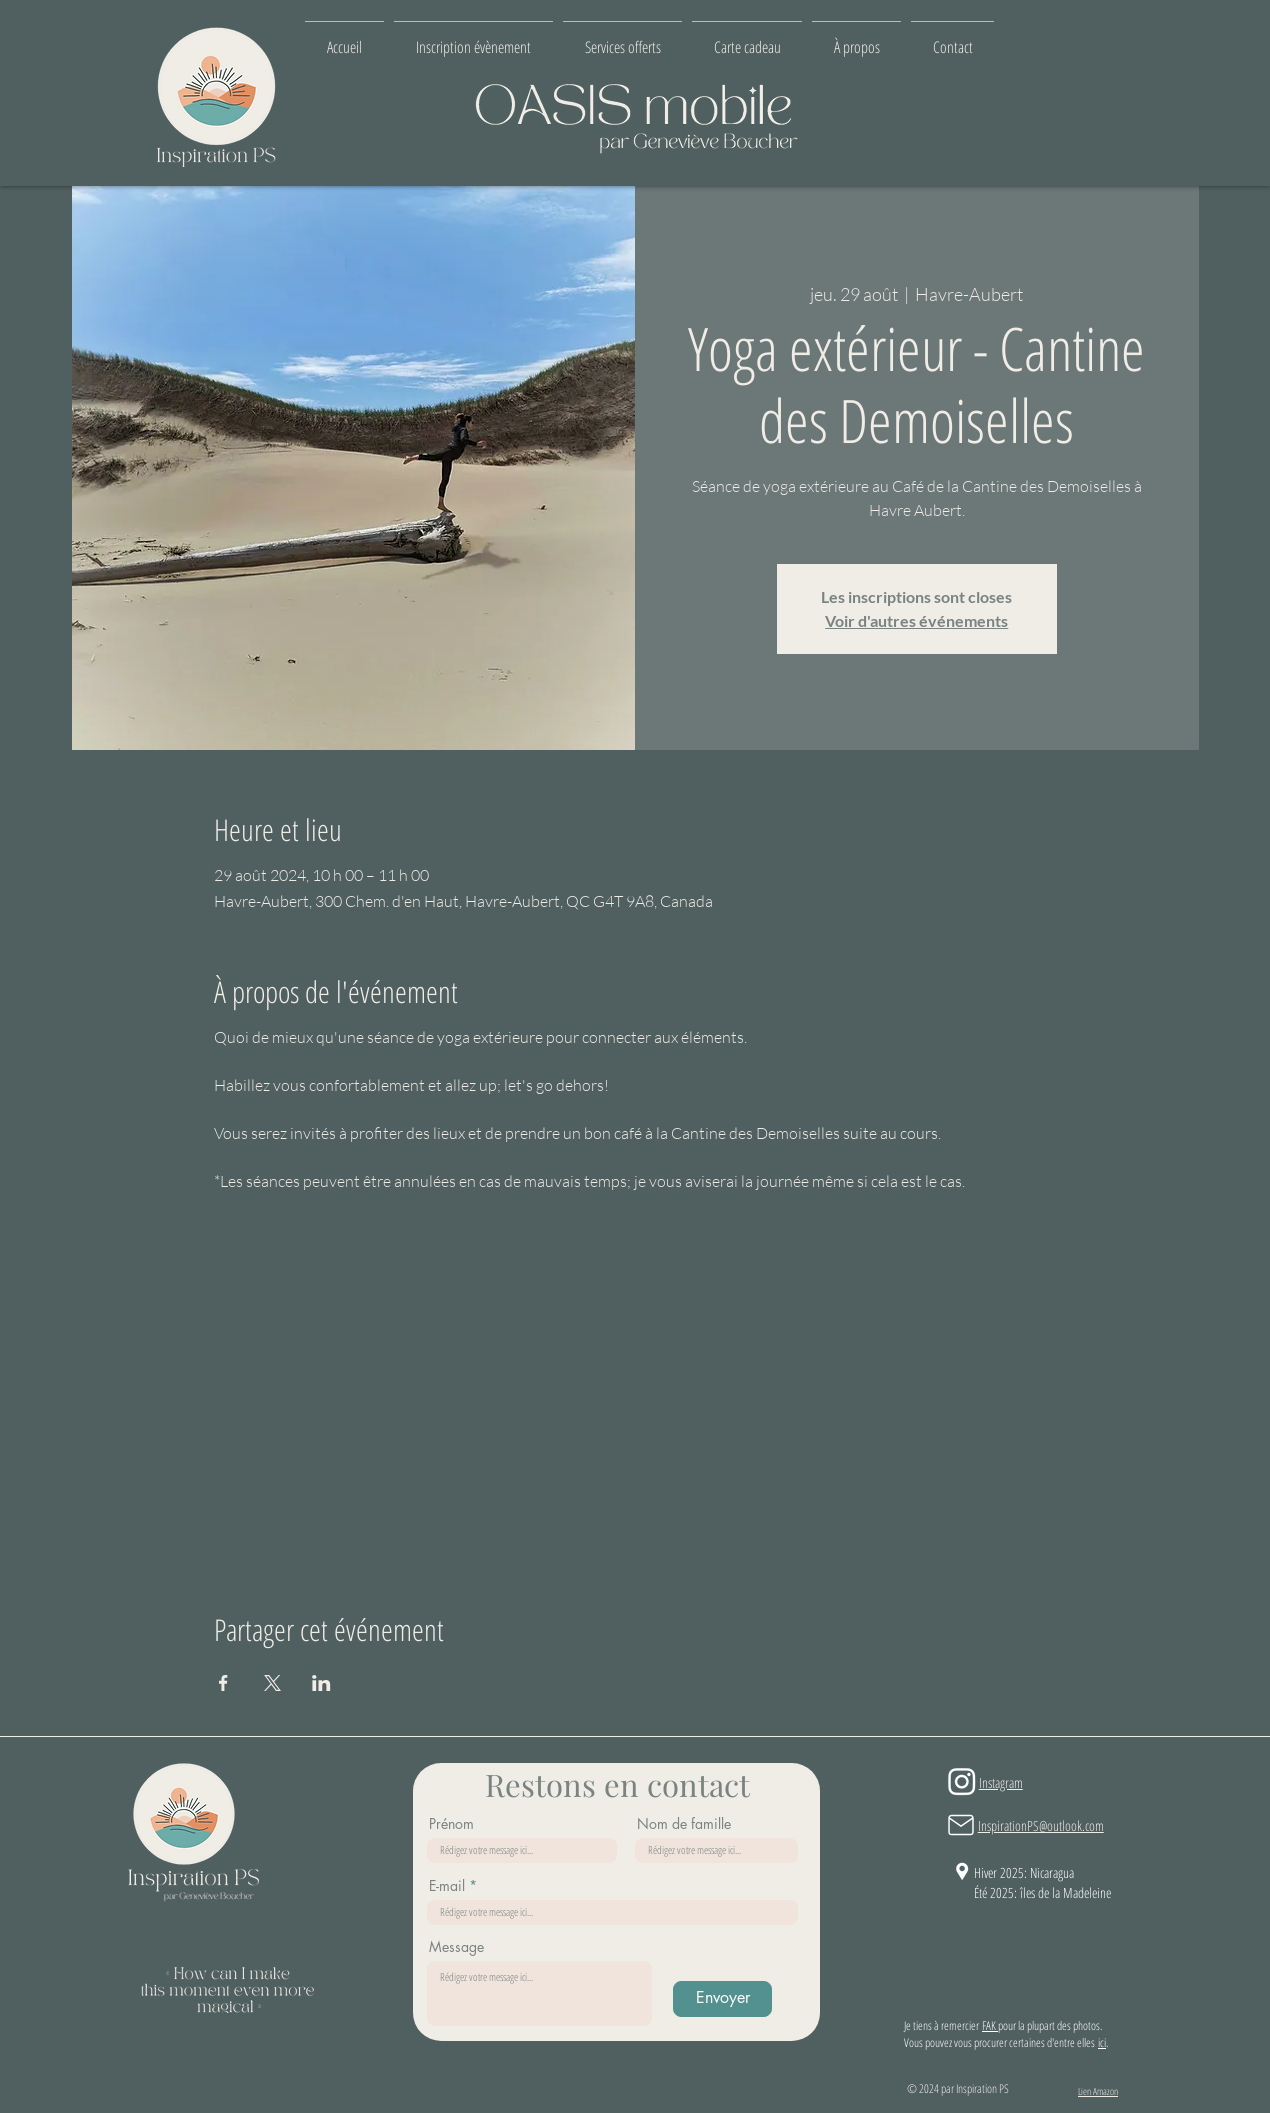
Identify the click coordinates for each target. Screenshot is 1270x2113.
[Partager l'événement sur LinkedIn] (321, 1683)
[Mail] (961, 1825)
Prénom (451, 1824)
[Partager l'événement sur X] (272, 1683)
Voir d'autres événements (916, 620)
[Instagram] (962, 1781)
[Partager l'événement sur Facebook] (223, 1683)
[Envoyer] (722, 1999)
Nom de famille (684, 1824)
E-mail (447, 1886)
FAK (990, 2025)
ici (1102, 2042)
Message (456, 1947)
